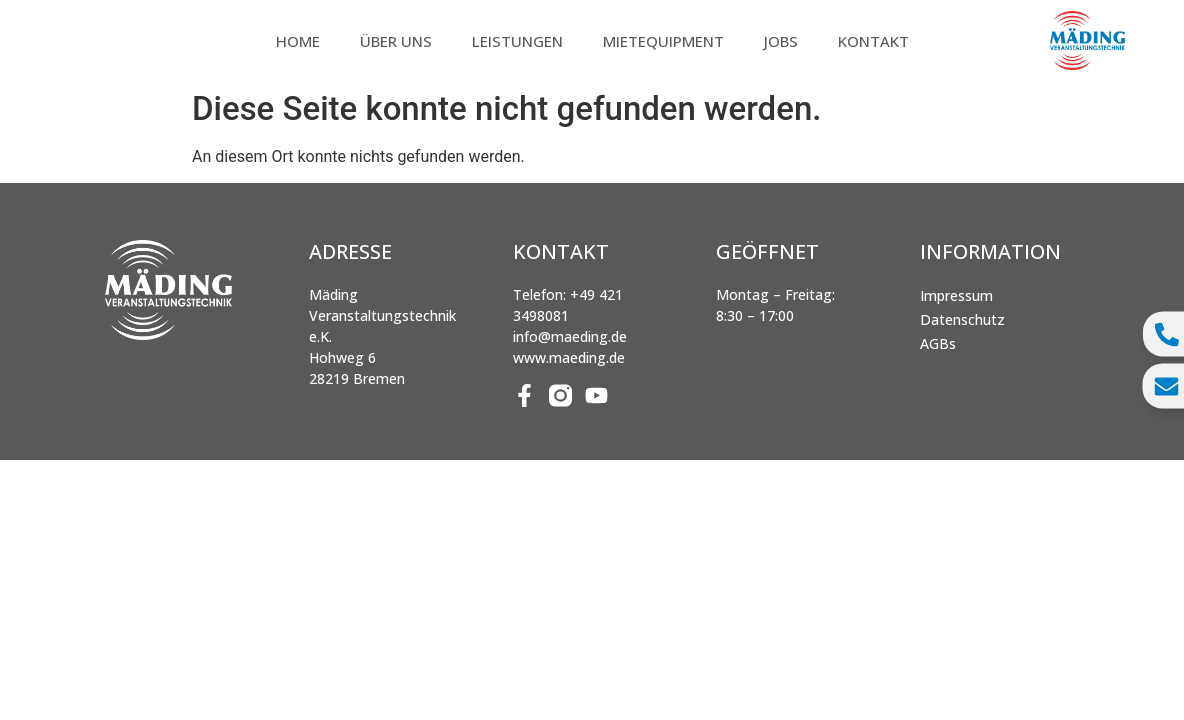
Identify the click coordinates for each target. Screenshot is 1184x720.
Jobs (781, 41)
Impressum (956, 295)
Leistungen (517, 41)
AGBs (938, 343)
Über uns (396, 41)
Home (298, 41)
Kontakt (873, 41)
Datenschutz (962, 319)
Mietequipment (663, 41)
